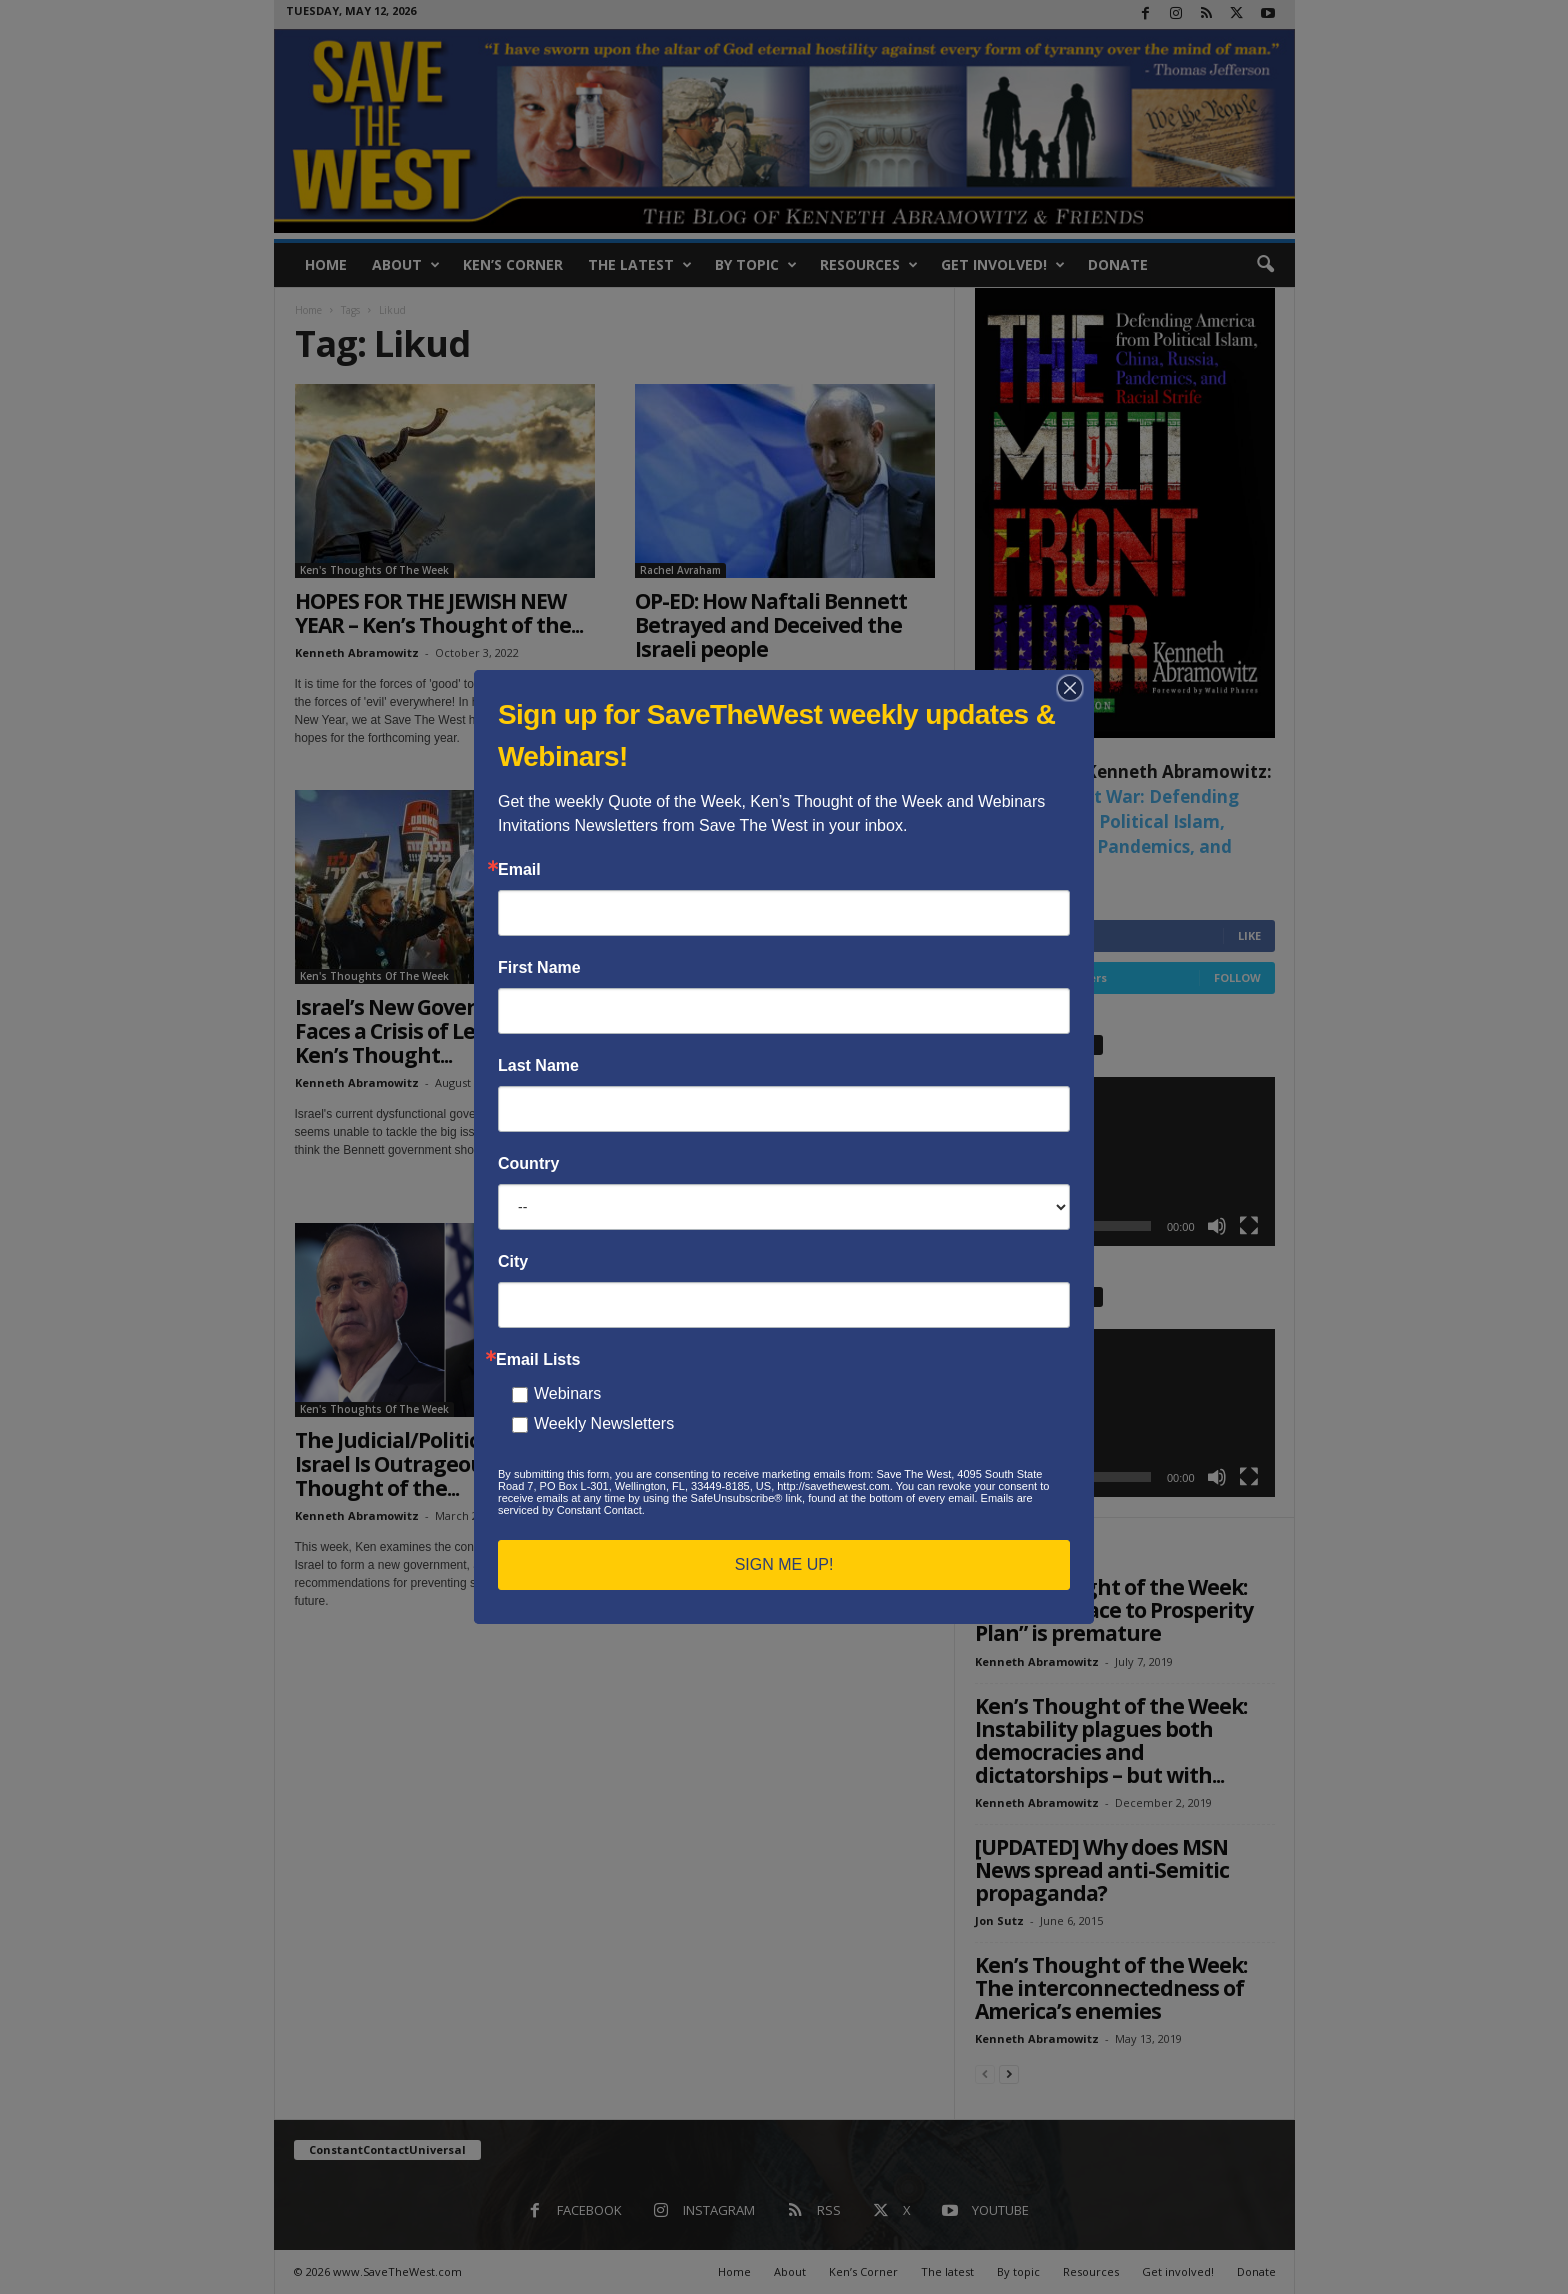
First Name (539, 968)
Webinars (567, 1393)
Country (528, 1164)
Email (519, 870)
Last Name (538, 1066)
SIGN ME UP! (784, 1564)
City (513, 1262)
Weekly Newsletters (604, 1423)
